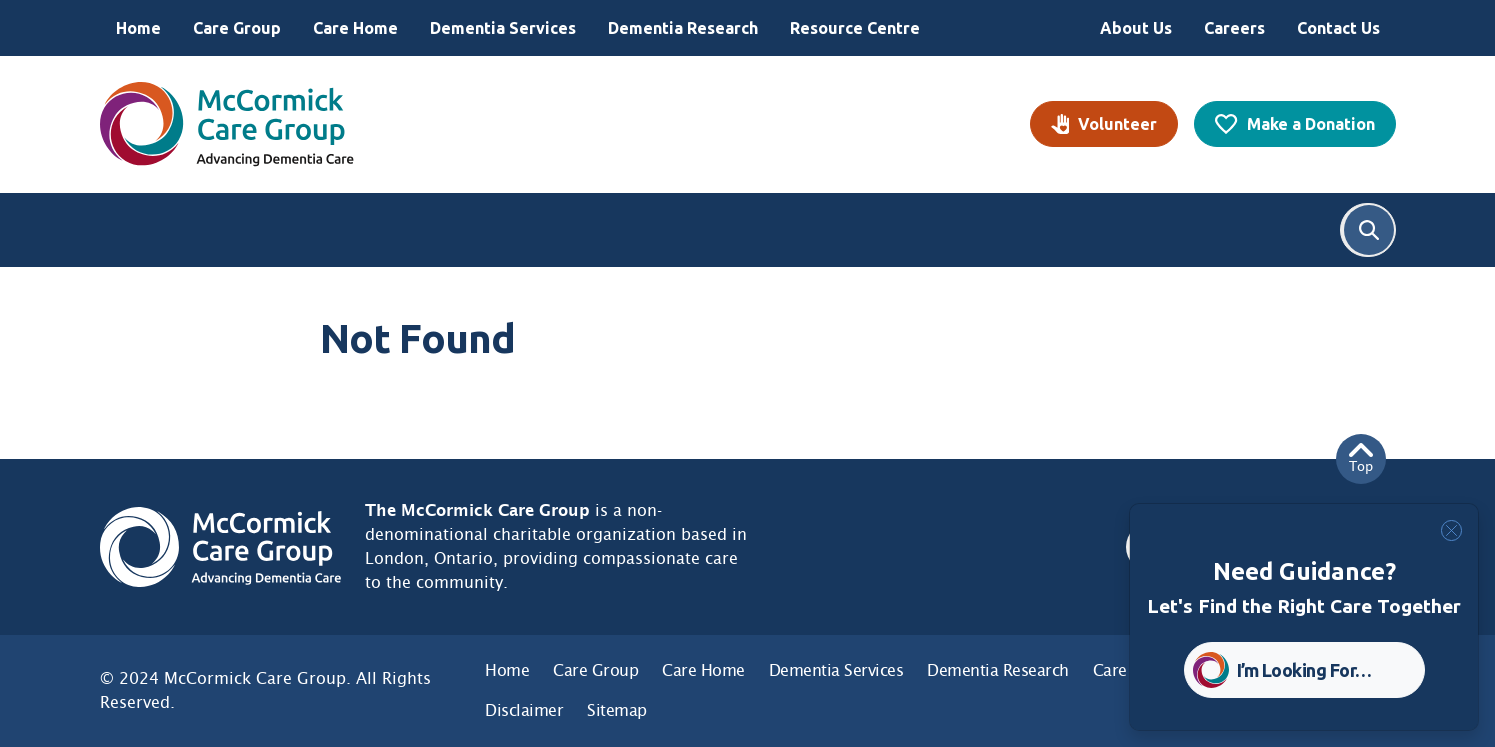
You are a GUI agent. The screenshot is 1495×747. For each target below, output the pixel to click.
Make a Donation (1311, 124)
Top (1361, 458)
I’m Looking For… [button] (1304, 670)
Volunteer (1117, 124)
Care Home (355, 28)
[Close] (1451, 530)
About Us (1136, 28)
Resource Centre (855, 28)
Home (138, 28)
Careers (1234, 28)
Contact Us (1338, 28)
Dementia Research (683, 28)
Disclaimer (524, 710)
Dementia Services (503, 28)
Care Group (237, 28)
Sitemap (617, 710)
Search (1369, 230)
